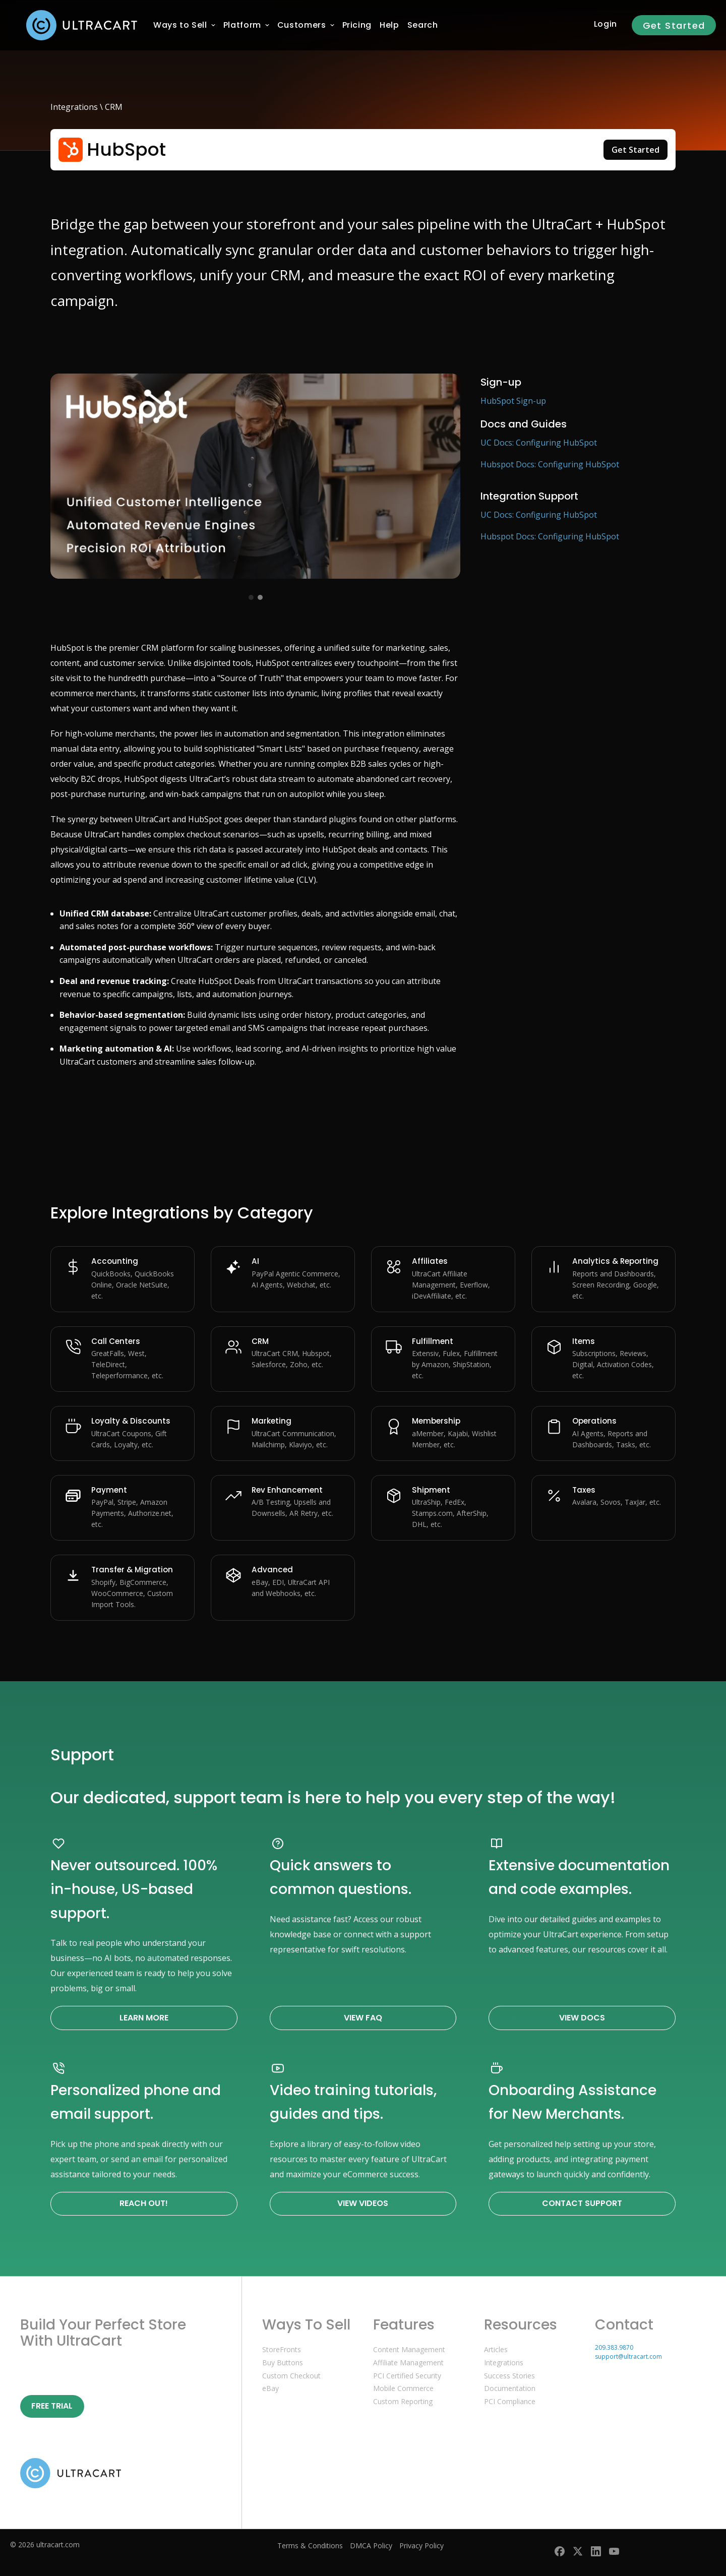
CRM (114, 106)
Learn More (143, 2017)
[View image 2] (260, 597)
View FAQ (363, 2017)
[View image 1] (251, 597)
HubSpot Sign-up (513, 400)
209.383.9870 (614, 2347)
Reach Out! (143, 2203)
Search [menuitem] (422, 25)
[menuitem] (180, 25)
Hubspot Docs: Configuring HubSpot (549, 464)
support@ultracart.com (628, 2356)
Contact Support (582, 2203)
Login (605, 24)
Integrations (74, 106)
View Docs (582, 2017)
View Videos (362, 2203)
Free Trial (52, 2406)
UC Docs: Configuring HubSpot (538, 442)
